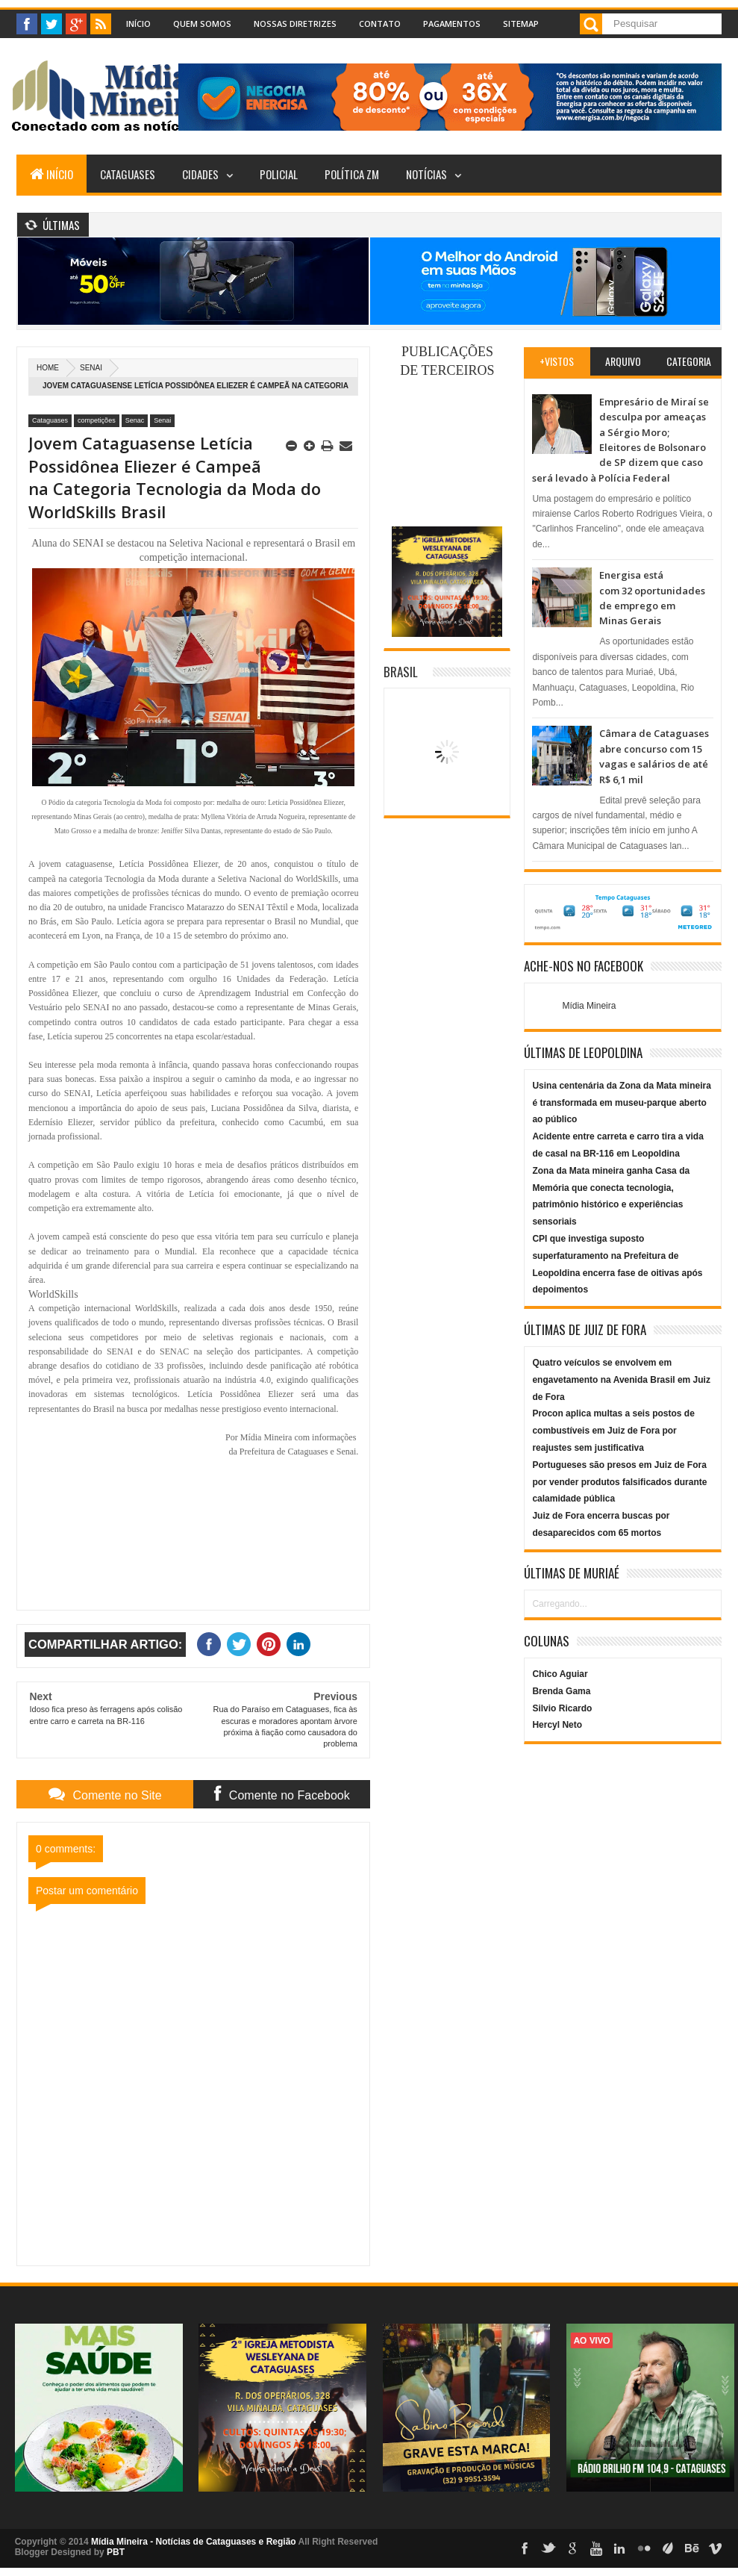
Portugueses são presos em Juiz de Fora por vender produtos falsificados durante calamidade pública (619, 1482)
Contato (380, 23)
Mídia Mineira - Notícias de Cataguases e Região (193, 2541)
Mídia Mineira (589, 1006)
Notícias (426, 174)
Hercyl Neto (557, 1725)
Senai (91, 368)
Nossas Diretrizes (295, 23)
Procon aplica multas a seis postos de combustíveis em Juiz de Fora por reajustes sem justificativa (613, 1430)
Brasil (401, 671)
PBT (116, 2552)
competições (97, 420)
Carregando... (559, 1604)
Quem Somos (202, 23)
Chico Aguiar (559, 1674)
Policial (279, 174)
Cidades (200, 174)
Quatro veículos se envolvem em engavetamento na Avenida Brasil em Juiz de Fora (621, 1379)
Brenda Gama (561, 1691)
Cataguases (127, 174)
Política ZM (352, 174)
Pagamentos (452, 23)
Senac (135, 420)
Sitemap (521, 23)
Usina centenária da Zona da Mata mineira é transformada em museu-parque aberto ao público (621, 1102)
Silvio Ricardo (562, 1708)
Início (138, 23)
